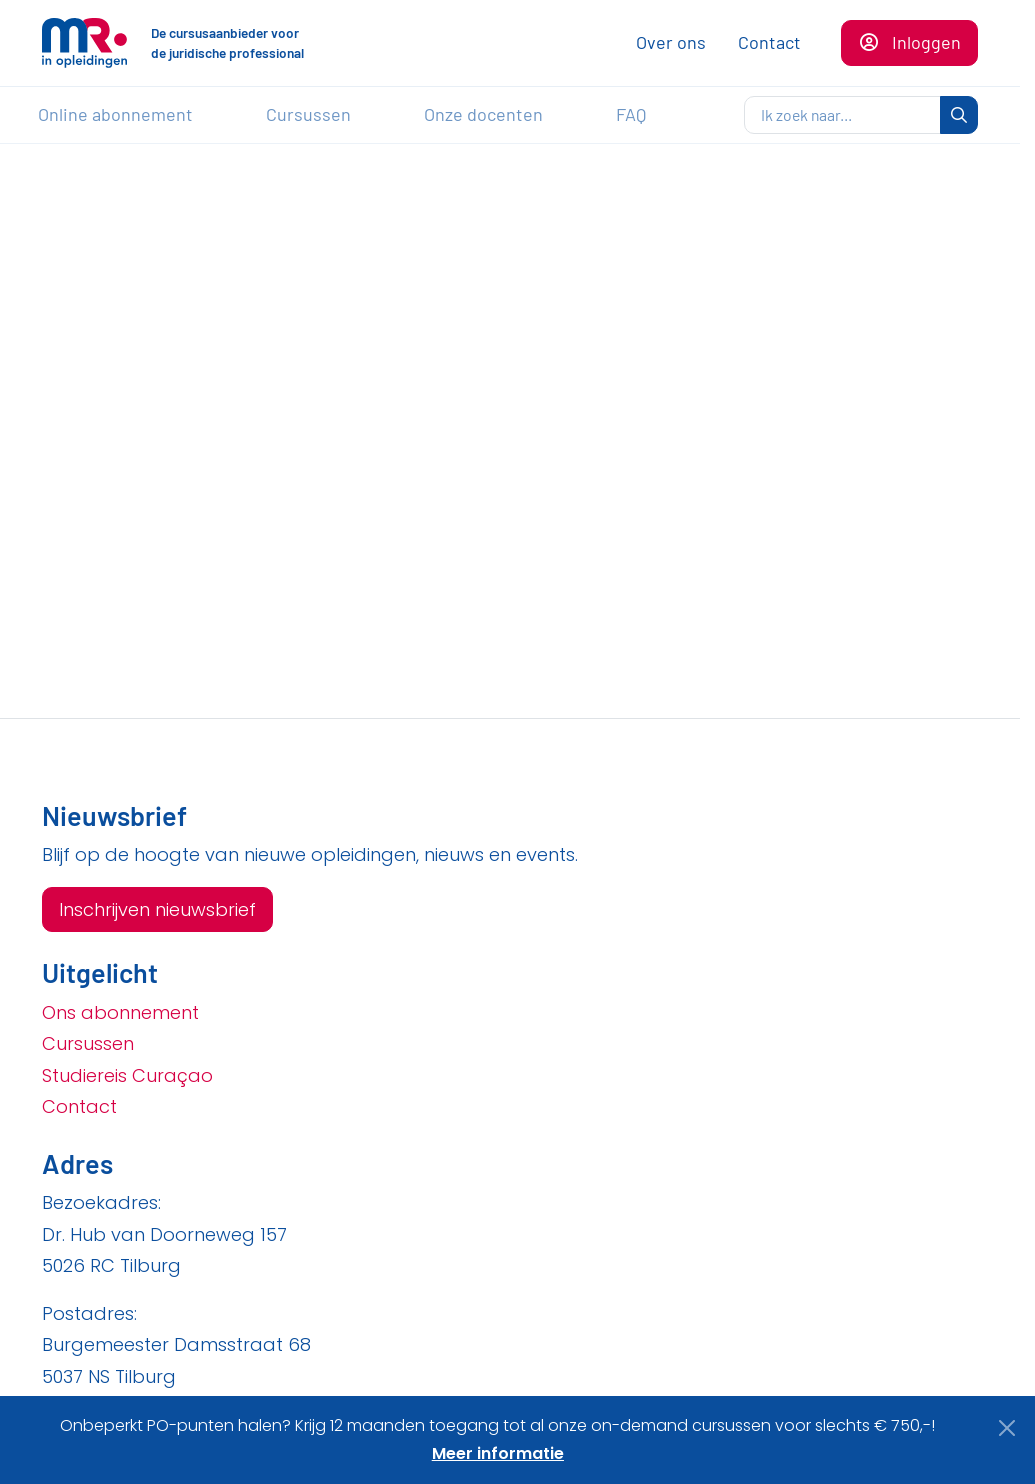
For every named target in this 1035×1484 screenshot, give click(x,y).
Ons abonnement (120, 1012)
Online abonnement (115, 114)
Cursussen (308, 114)
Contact (769, 42)
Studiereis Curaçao (127, 1075)
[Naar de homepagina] (84, 43)
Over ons (671, 42)
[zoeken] (842, 115)
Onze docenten (483, 114)
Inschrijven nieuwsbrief (157, 909)
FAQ (631, 114)
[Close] (1007, 1428)
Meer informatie (498, 1453)
